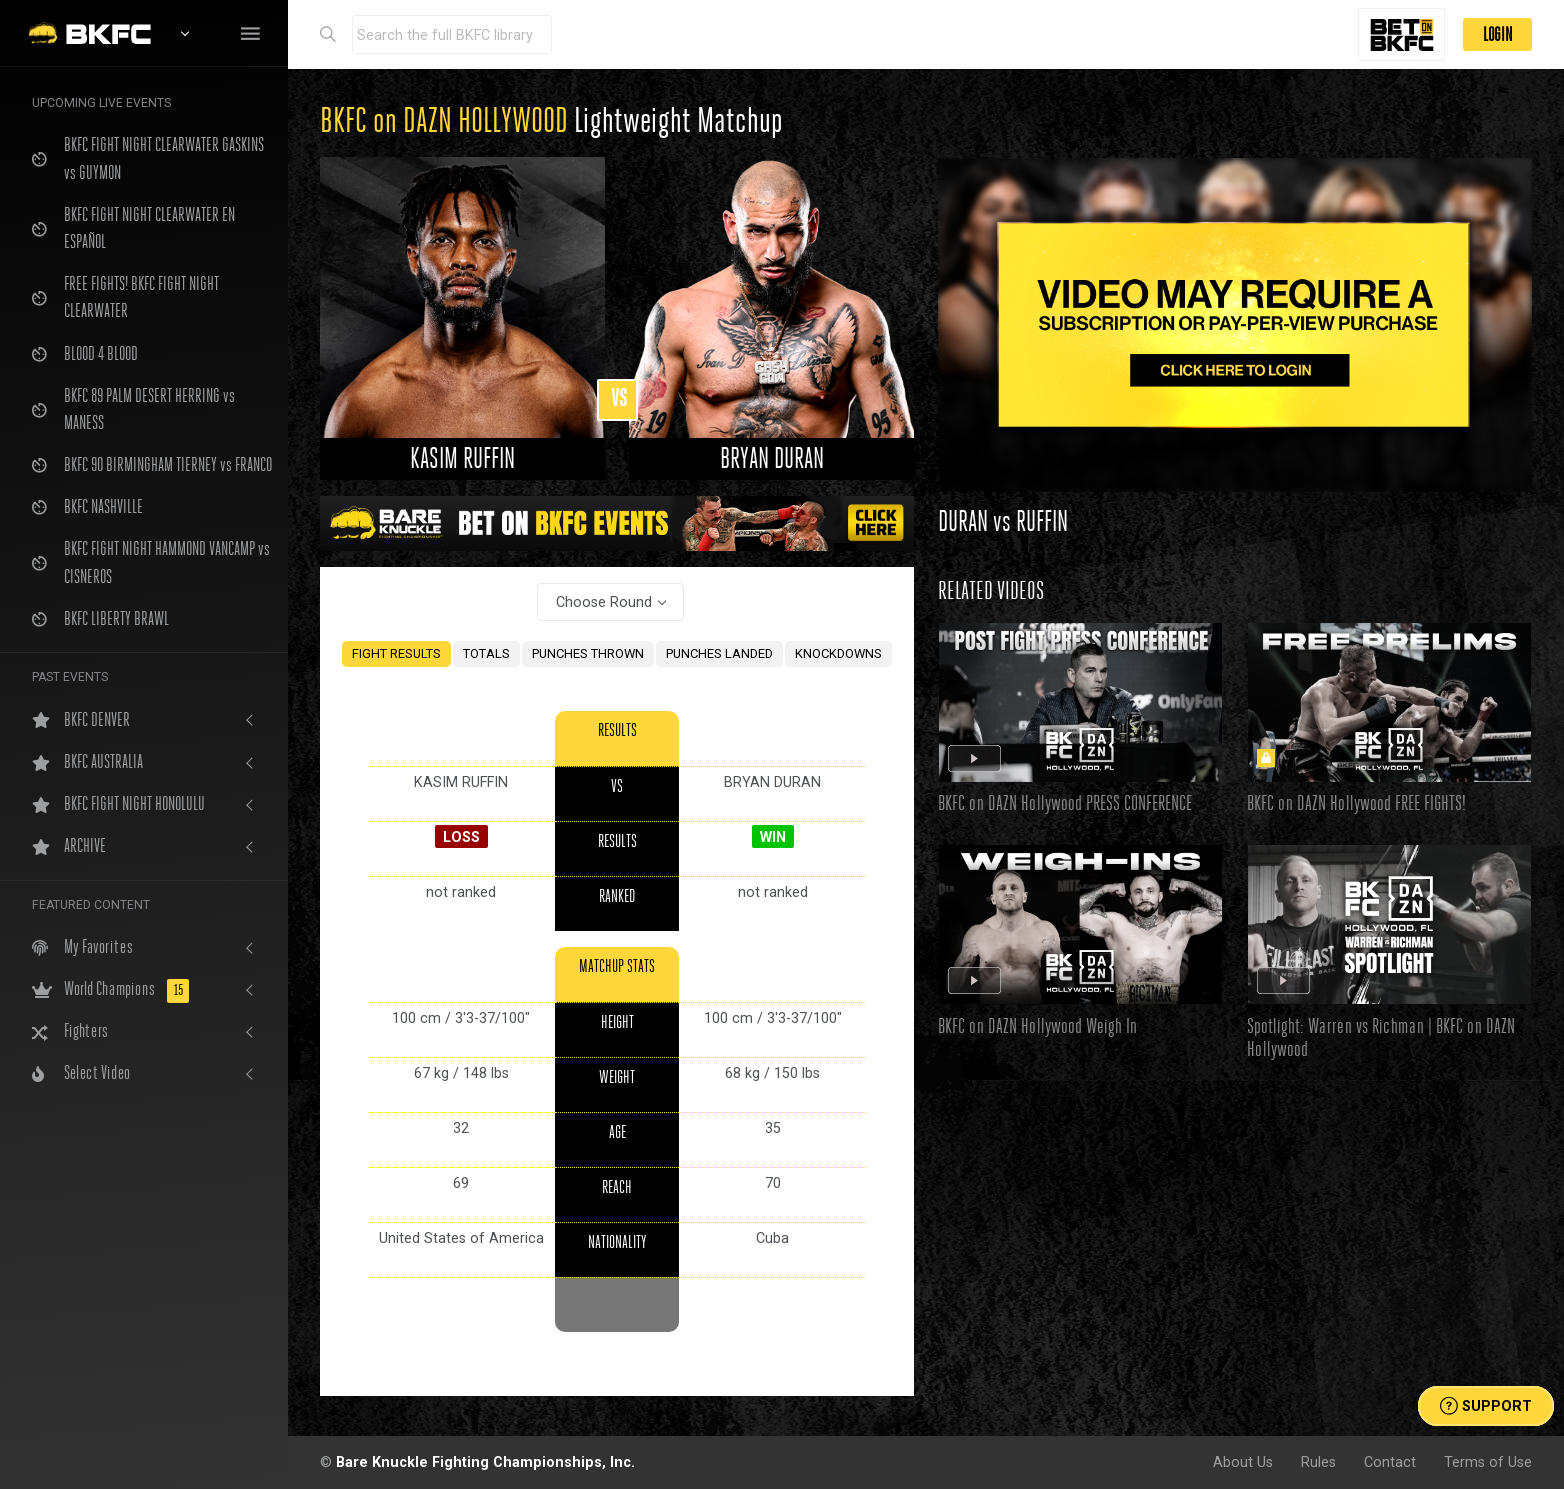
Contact (1390, 1462)
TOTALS (486, 653)
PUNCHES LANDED (719, 653)
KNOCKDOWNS (838, 653)
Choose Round (604, 602)
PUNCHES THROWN (588, 653)
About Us (1243, 1462)
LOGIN (1497, 34)
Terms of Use (1488, 1462)
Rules (1318, 1462)
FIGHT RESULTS (396, 653)
